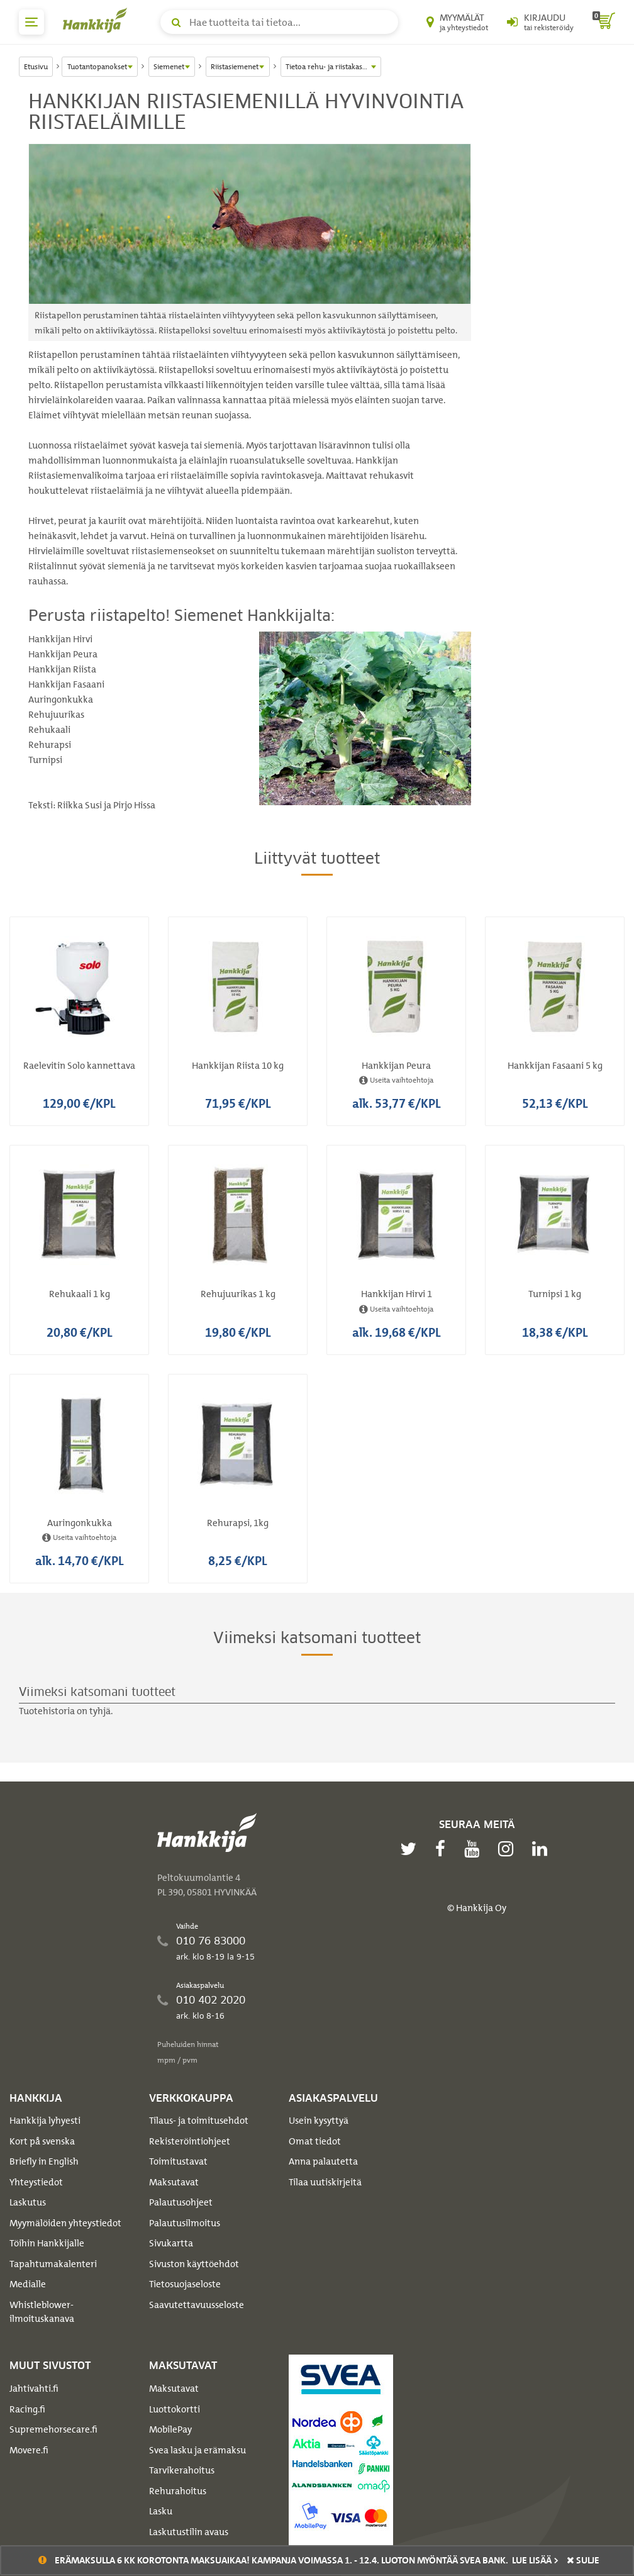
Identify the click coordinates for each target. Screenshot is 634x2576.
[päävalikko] (31, 22)
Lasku (160, 2511)
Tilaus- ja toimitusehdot (198, 2120)
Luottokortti (174, 2409)
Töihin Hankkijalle (46, 2243)
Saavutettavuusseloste (196, 2305)
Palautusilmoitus (184, 2223)
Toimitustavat (178, 2161)
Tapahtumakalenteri (53, 2264)
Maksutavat (174, 2182)
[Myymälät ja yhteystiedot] (457, 22)
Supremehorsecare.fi (53, 2429)
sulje (583, 2560)
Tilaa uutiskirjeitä (325, 2182)
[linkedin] (542, 1849)
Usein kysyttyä (318, 2120)
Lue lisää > (535, 2560)
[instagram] (509, 1849)
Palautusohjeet (181, 2202)
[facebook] (443, 1849)
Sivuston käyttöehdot (194, 2264)
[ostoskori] (603, 22)
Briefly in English (44, 2161)
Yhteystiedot (36, 2182)
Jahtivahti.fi (33, 2388)
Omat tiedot (315, 2141)
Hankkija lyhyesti (45, 2120)
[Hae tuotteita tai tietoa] (279, 22)
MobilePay (170, 2429)
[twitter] (411, 1849)
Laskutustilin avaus (188, 2532)
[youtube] (475, 1849)
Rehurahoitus (177, 2491)
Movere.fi (28, 2450)
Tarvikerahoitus (181, 2470)
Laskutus (27, 2202)
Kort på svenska (42, 2141)
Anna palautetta (323, 2161)
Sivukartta (171, 2243)
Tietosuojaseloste (185, 2284)
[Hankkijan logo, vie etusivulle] (97, 20)
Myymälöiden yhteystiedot (65, 2223)
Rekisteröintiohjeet (189, 2141)
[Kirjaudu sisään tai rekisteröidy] (540, 22)
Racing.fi (27, 2409)
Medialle (27, 2284)
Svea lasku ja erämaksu (197, 2450)
